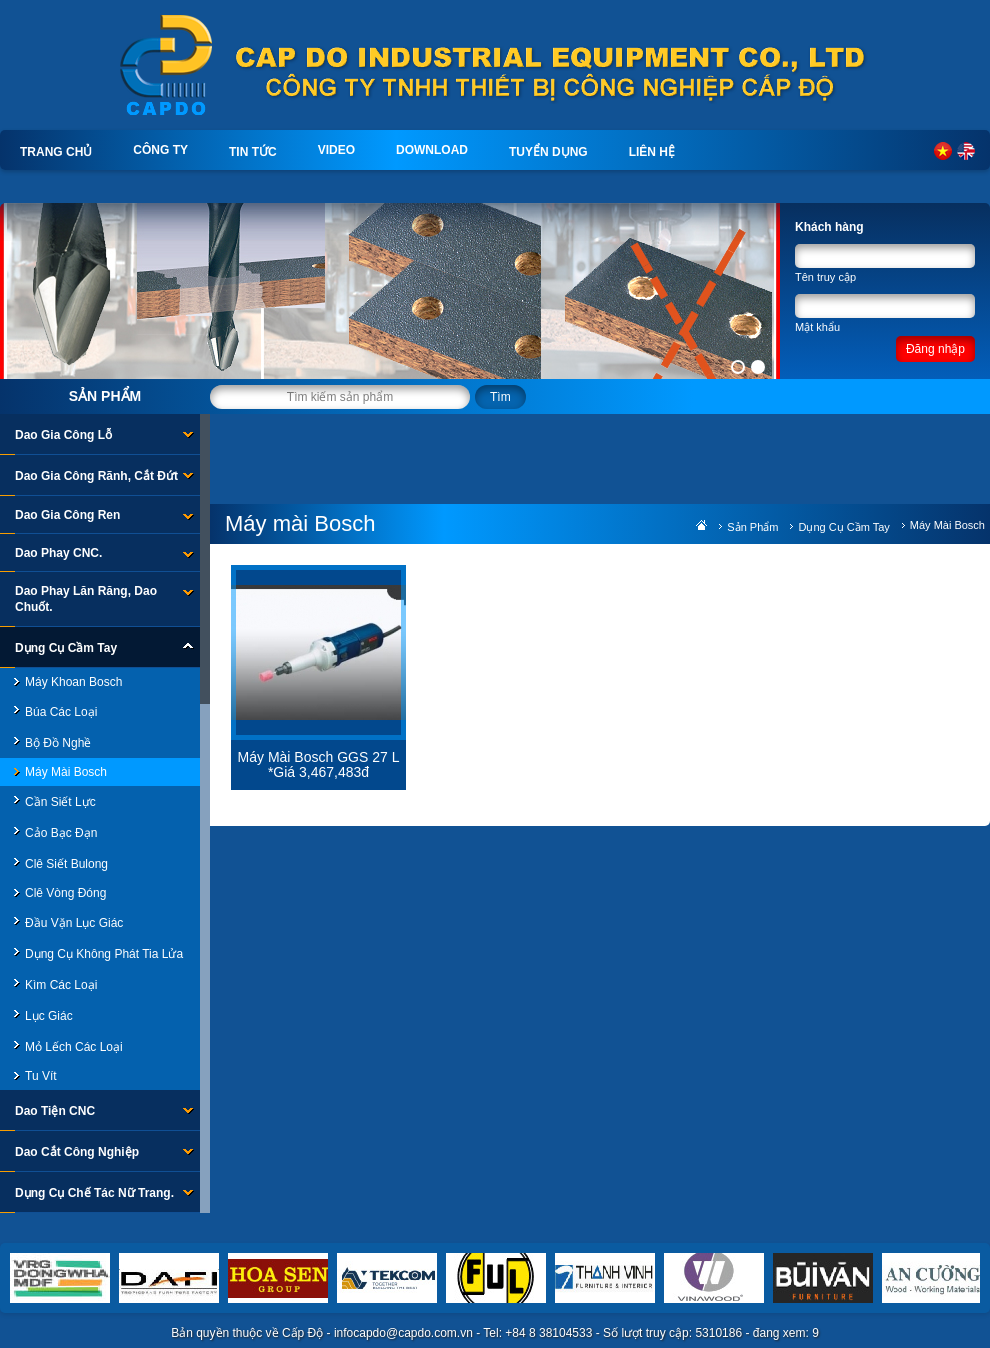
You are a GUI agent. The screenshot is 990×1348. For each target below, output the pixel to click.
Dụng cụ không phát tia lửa (104, 954)
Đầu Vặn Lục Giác (74, 923)
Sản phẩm (105, 396)
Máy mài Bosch (66, 772)
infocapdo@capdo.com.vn (403, 1333)
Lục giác (49, 1016)
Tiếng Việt (943, 151)
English (966, 151)
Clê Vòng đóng (65, 893)
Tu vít (41, 1076)
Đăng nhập (935, 349)
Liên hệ (652, 152)
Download (432, 150)
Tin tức (253, 152)
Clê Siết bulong (66, 864)
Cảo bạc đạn (61, 833)
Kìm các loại (61, 985)
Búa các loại (61, 712)
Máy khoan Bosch (73, 682)
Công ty (160, 150)
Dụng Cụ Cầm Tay (843, 527)
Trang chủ (56, 152)
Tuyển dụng (548, 152)
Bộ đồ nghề (58, 743)
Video (336, 150)
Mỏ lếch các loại (74, 1047)
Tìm (500, 397)
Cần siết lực (60, 802)
